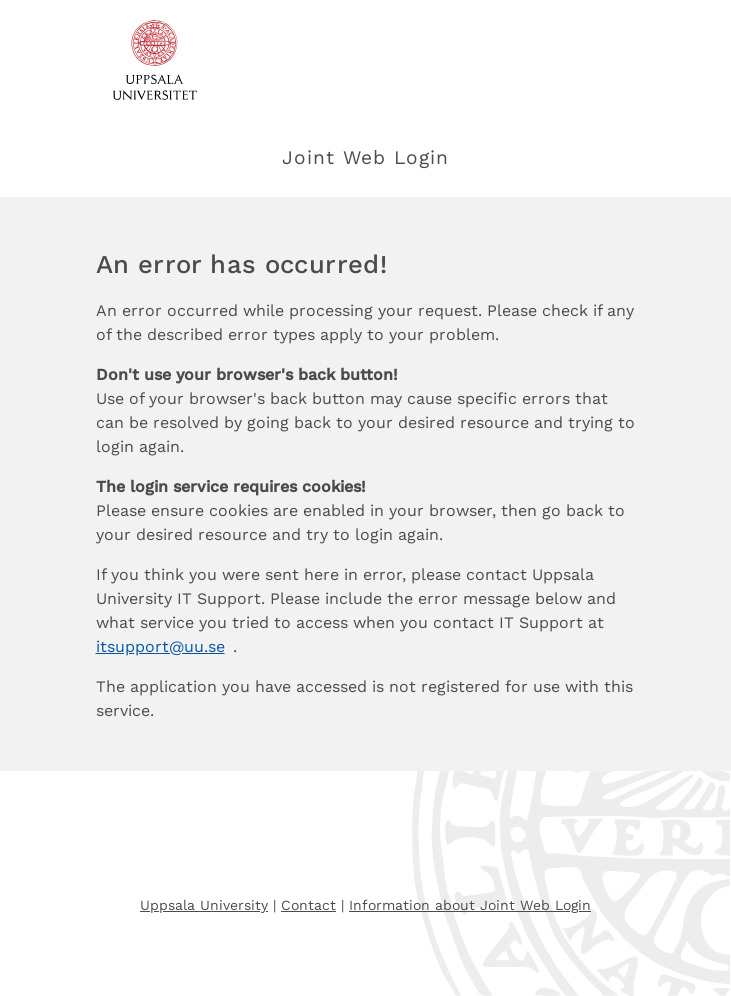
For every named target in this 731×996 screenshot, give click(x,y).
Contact (308, 905)
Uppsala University (204, 905)
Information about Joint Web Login (470, 905)
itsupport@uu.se (160, 646)
